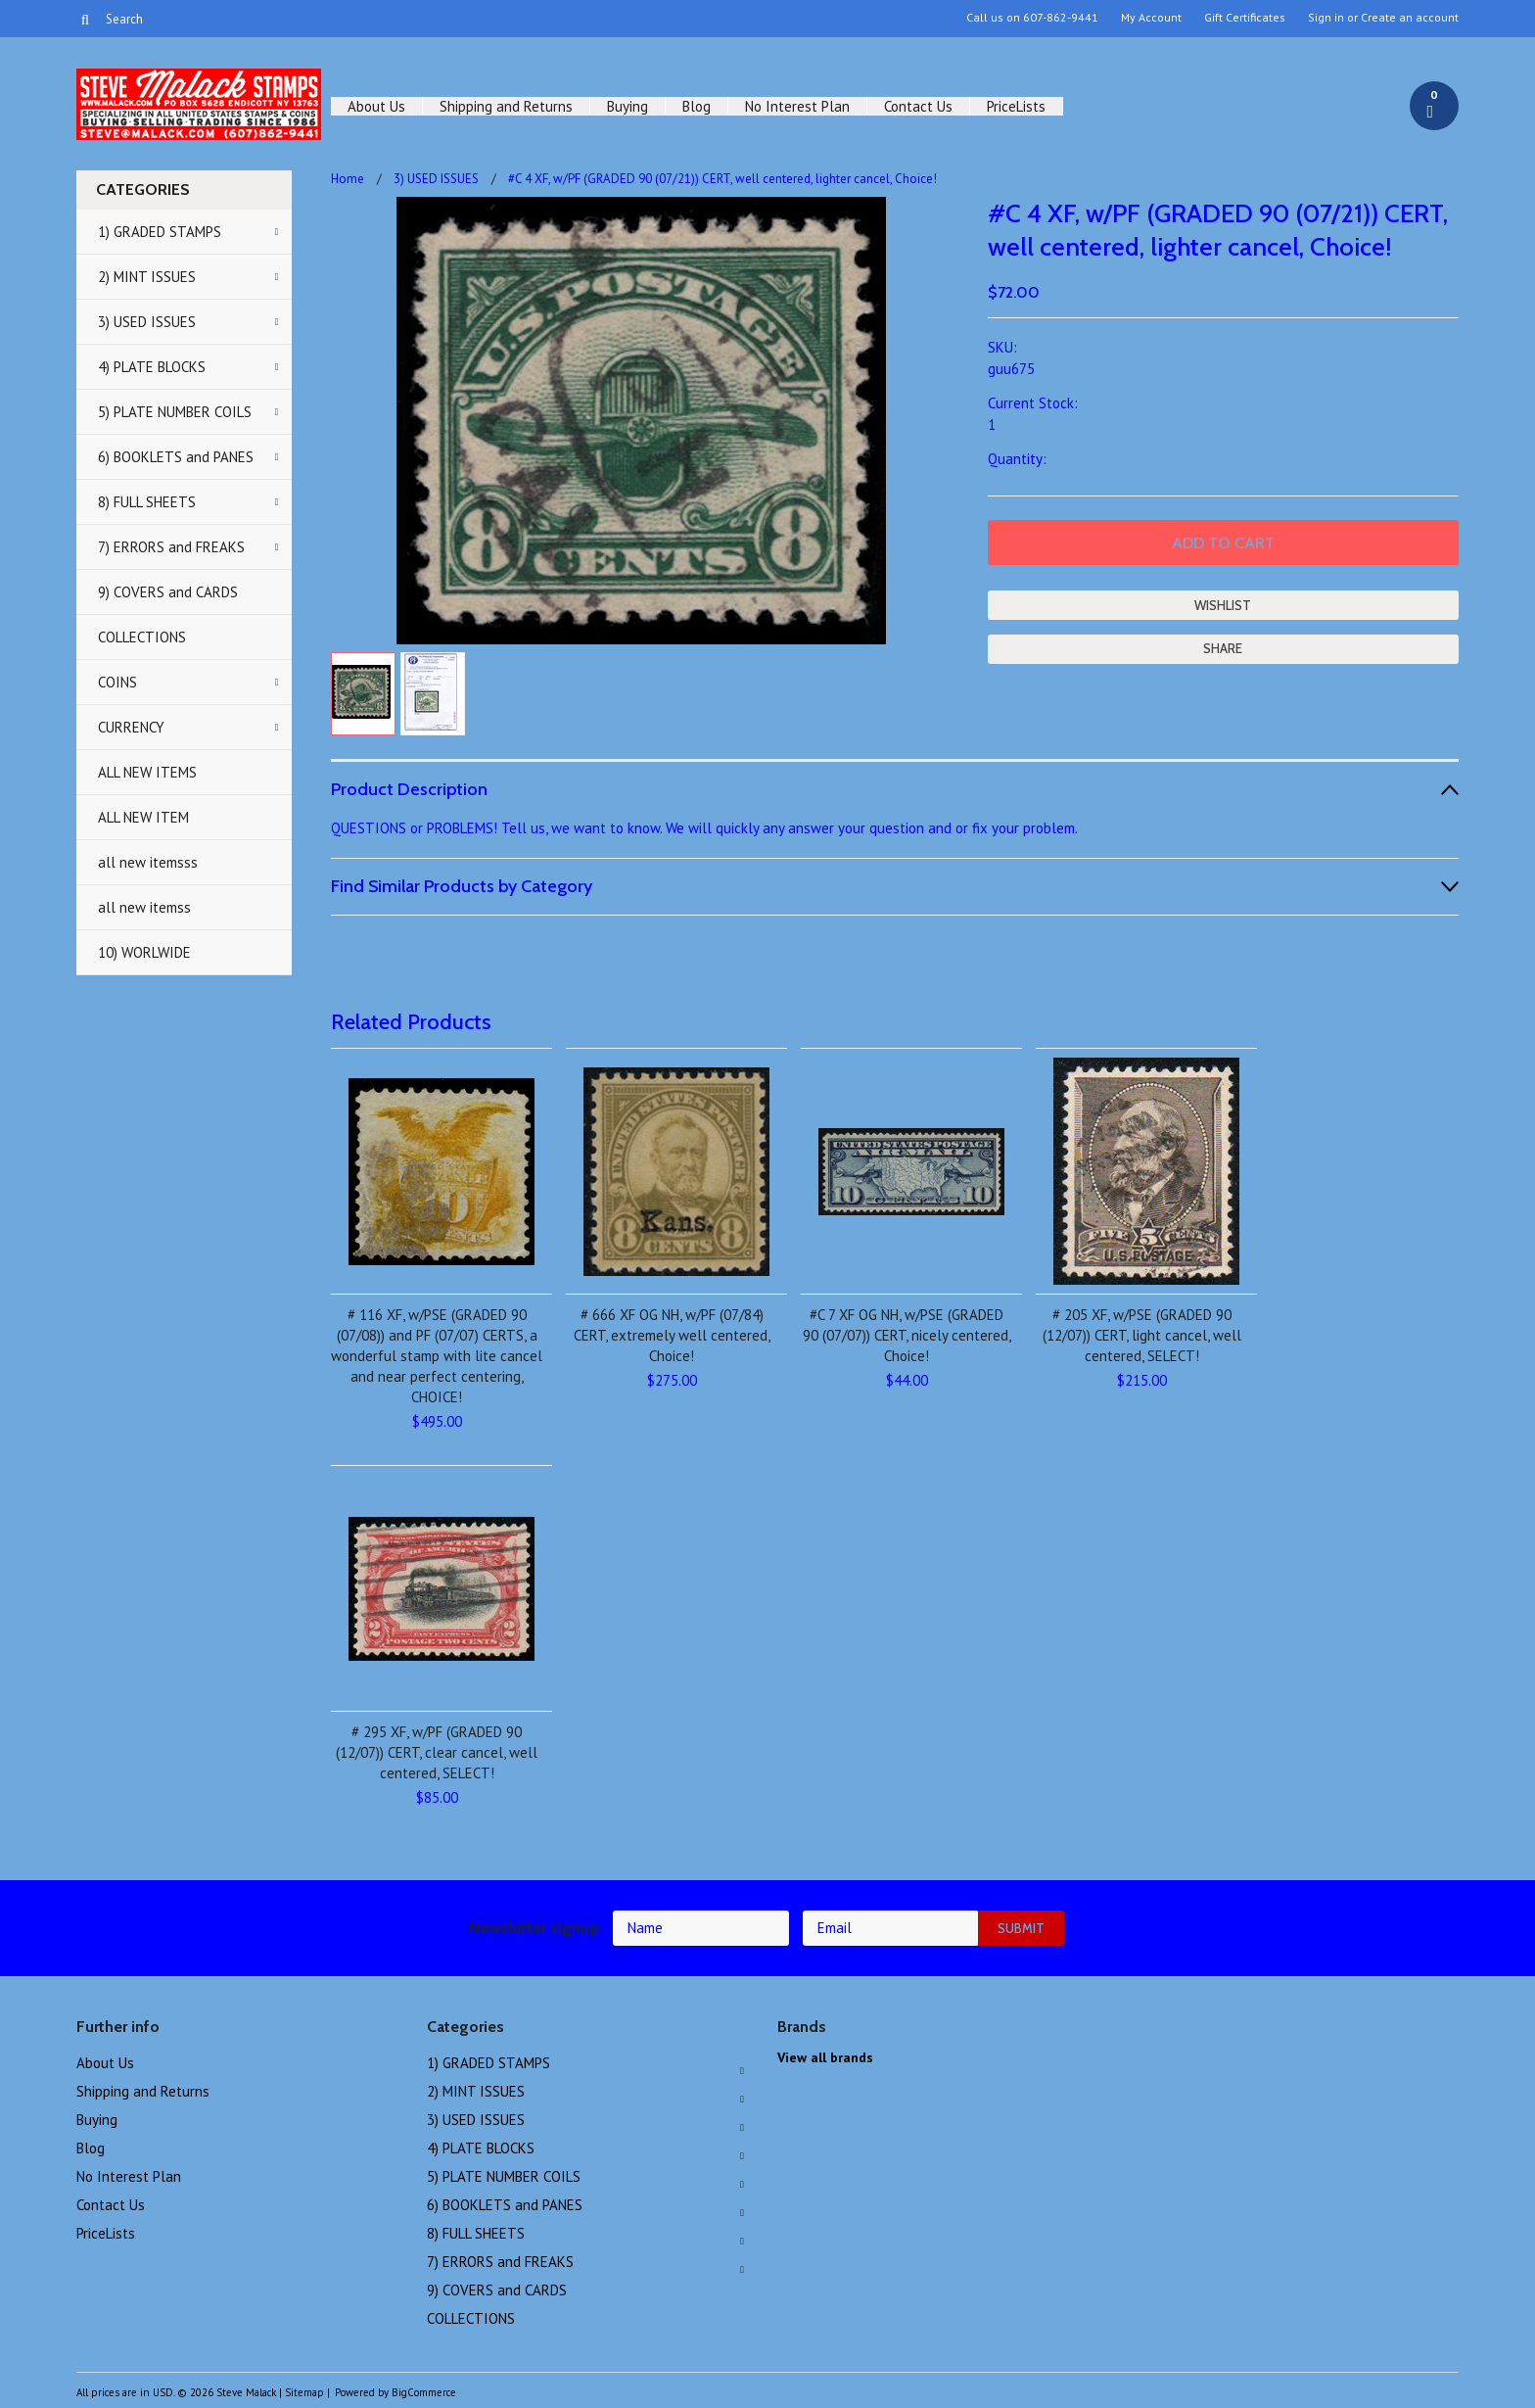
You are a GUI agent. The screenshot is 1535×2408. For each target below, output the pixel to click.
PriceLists (1016, 106)
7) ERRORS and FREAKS (171, 547)
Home (347, 178)
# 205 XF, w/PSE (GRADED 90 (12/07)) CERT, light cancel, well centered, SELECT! (1142, 1335)
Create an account (1410, 17)
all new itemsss (148, 862)
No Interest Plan (797, 106)
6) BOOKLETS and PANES (176, 457)
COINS (117, 682)
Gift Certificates (1244, 17)
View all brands (825, 2057)
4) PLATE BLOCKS (152, 366)
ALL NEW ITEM (143, 817)
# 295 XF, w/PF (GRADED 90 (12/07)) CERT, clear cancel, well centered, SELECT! (436, 1752)
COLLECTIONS (142, 637)
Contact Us (918, 106)
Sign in (1326, 17)
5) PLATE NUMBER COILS (175, 411)
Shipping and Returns (506, 106)
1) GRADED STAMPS (159, 231)
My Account (1151, 17)
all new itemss (144, 907)
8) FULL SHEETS (147, 502)
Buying (627, 106)
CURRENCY (131, 727)
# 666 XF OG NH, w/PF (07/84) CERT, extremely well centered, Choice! (672, 1335)
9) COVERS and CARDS (168, 592)
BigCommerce (424, 2392)
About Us (376, 106)
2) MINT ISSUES (147, 276)
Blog (696, 106)
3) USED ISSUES (147, 321)
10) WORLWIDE (144, 952)
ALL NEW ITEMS (147, 772)
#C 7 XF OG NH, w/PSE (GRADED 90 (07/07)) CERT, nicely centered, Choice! (907, 1335)
